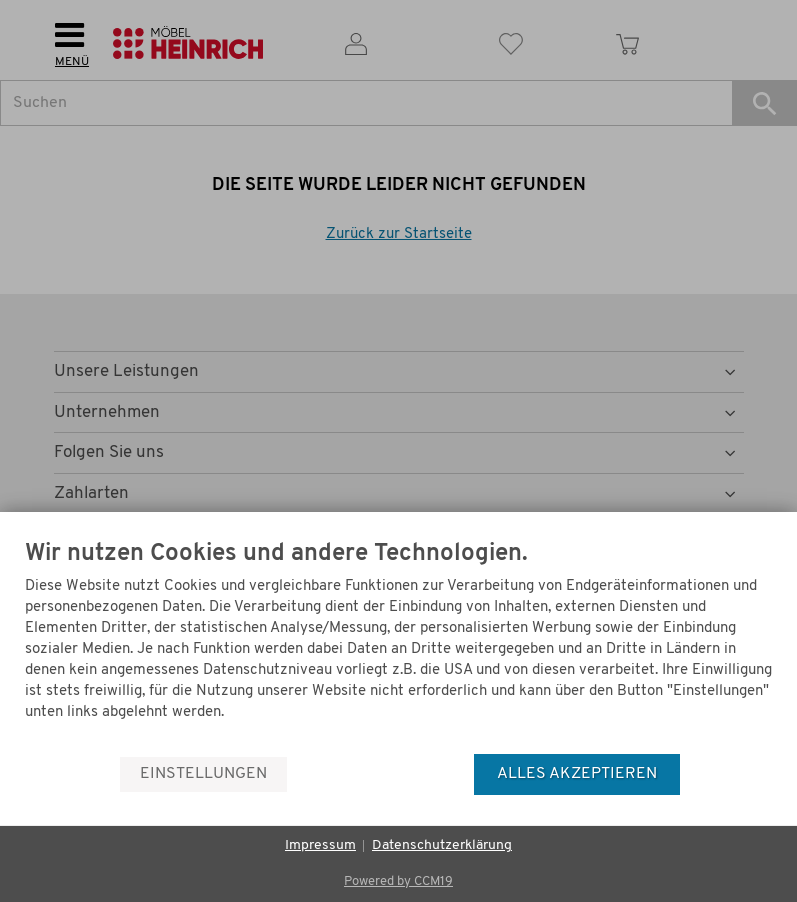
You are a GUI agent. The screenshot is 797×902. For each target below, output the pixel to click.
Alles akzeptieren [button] (577, 774)
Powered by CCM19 (398, 881)
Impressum (320, 845)
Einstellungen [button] (203, 774)
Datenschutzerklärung (442, 845)
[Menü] (765, 705)
